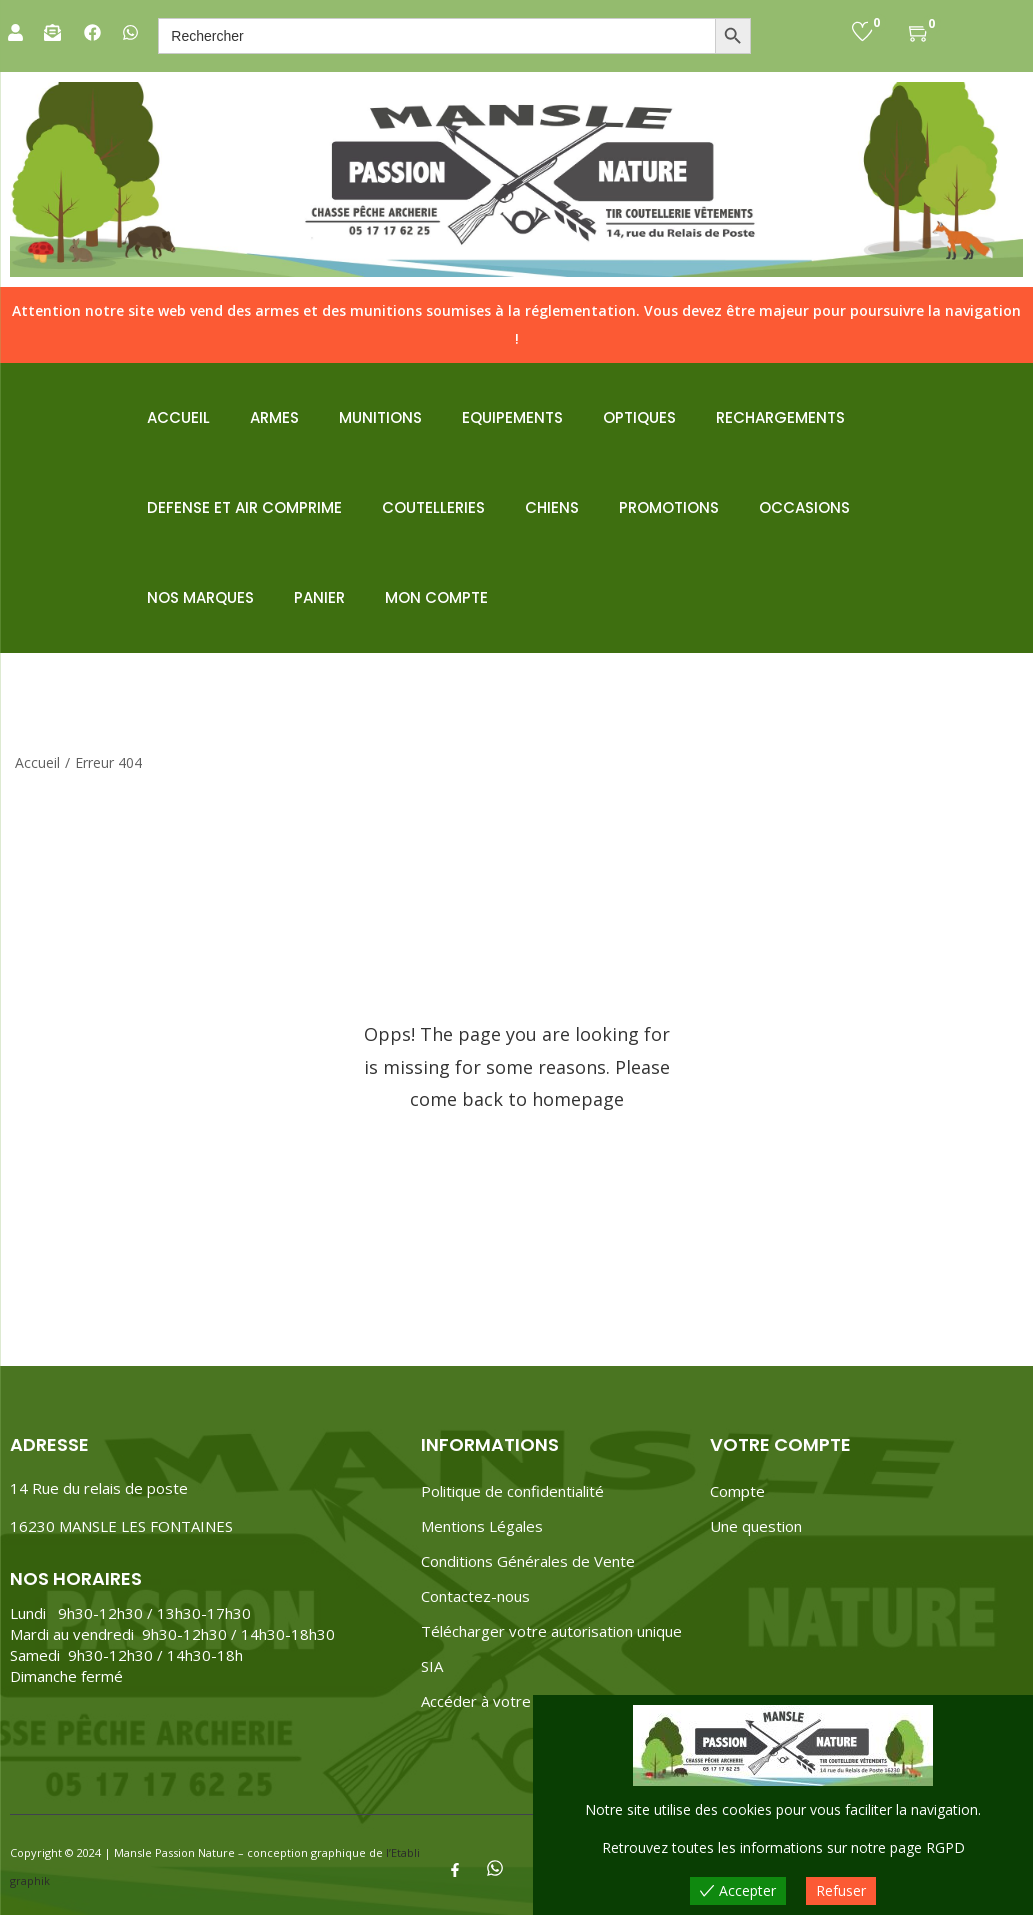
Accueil (37, 762)
